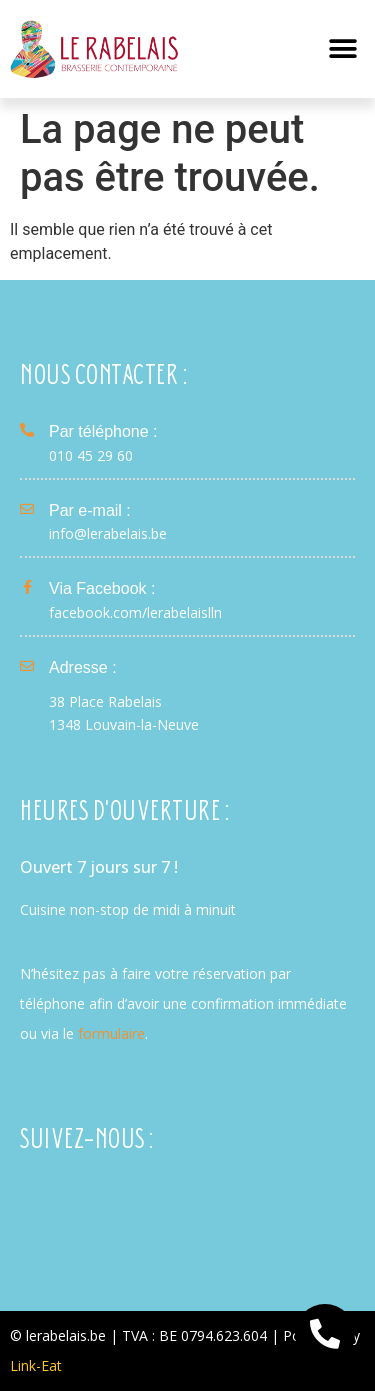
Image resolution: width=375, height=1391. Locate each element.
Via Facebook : (102, 588)
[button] (342, 49)
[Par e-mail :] (27, 509)
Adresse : (83, 667)
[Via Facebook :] (27, 587)
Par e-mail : (90, 510)
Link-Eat (36, 1365)
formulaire (111, 1033)
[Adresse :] (27, 666)
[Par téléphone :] (27, 430)
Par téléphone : (103, 431)
